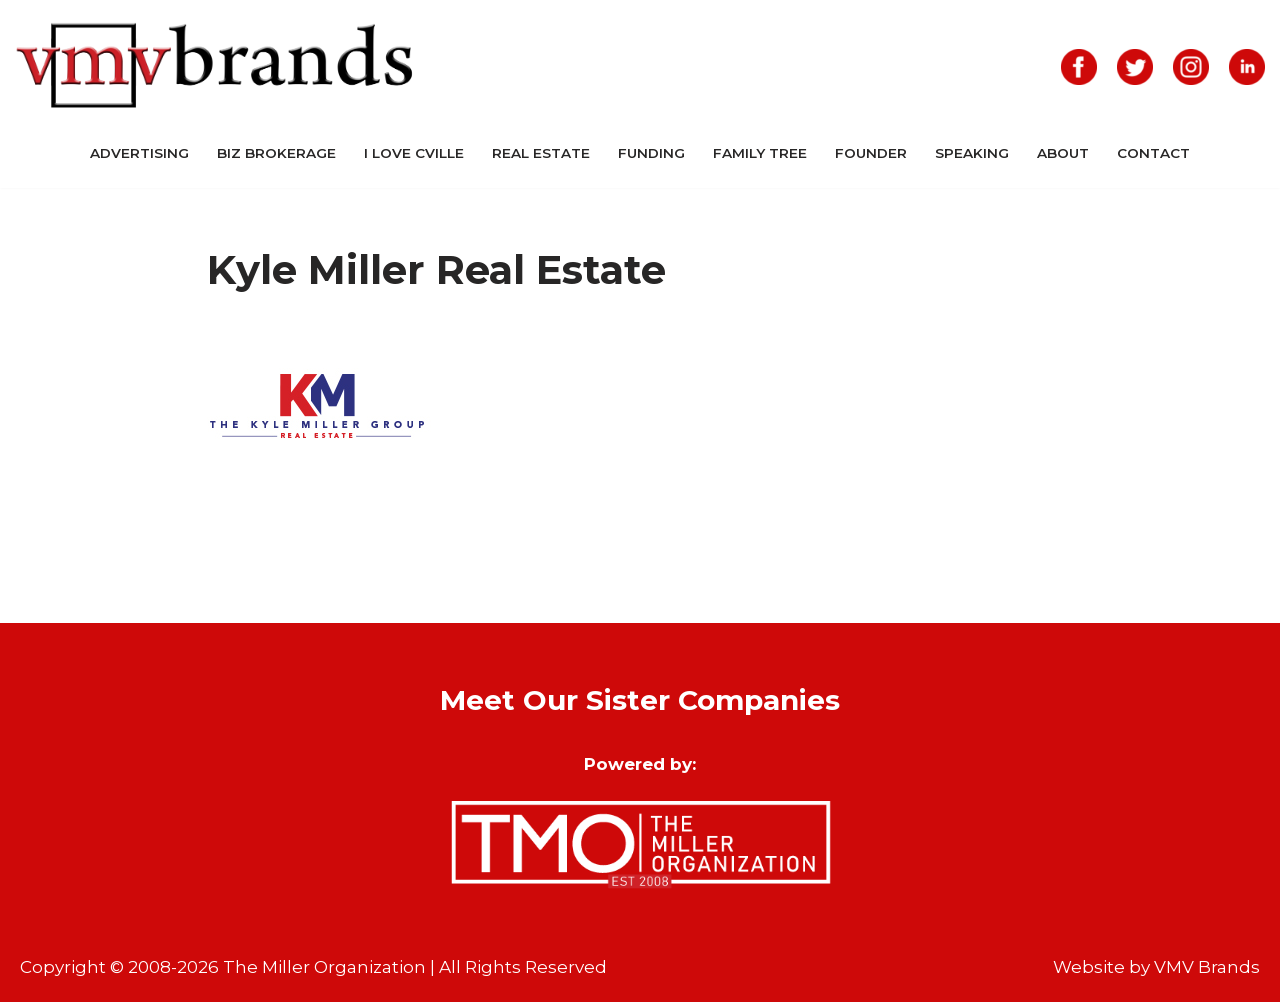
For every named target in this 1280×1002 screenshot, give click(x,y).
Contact (1153, 153)
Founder (871, 153)
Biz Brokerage (276, 153)
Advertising (139, 153)
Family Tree (760, 153)
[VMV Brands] (215, 66)
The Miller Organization (324, 967)
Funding (651, 153)
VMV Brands (1207, 967)
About (1063, 153)
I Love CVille (414, 153)
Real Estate (541, 153)
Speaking (972, 153)
